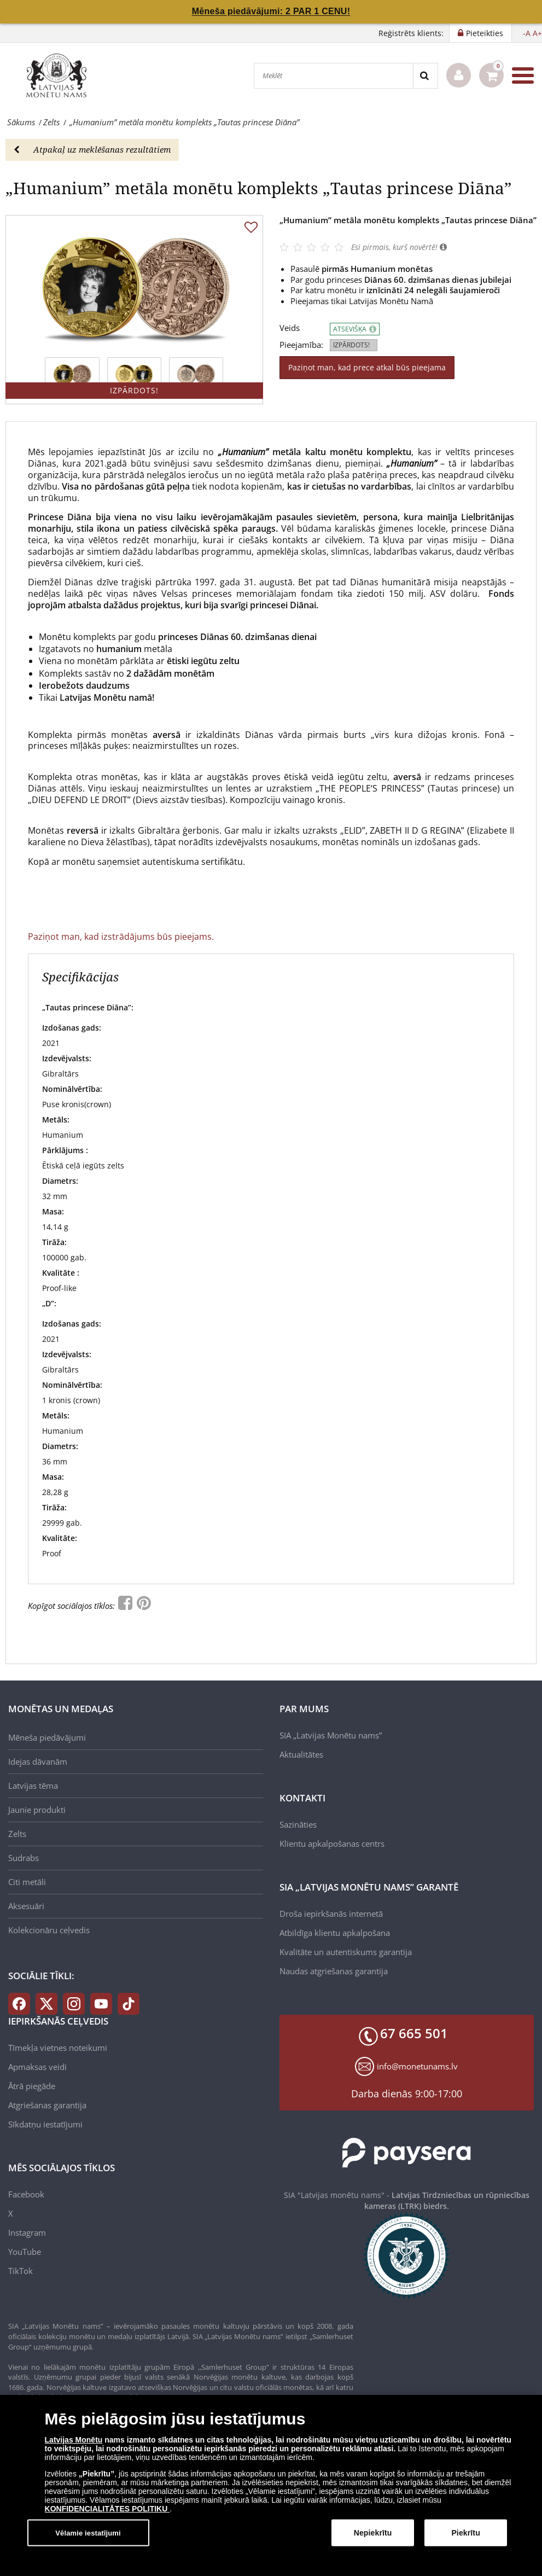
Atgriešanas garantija (47, 2105)
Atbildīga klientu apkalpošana (334, 1932)
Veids (289, 328)
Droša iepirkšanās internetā (331, 1913)
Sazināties (298, 1824)
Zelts (17, 1833)
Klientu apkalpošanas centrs (331, 1843)
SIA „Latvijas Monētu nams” (330, 1735)
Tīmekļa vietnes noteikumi (57, 2047)
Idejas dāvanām (37, 1761)
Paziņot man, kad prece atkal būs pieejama (367, 367)
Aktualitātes (301, 1754)
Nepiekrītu (373, 2536)
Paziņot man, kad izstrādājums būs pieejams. (121, 937)
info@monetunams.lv (417, 2066)
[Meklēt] (333, 75)
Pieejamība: (301, 345)
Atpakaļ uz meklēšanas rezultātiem (92, 149)
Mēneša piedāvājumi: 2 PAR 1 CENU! (271, 11)
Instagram (27, 2232)
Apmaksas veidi (37, 2066)
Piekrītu (465, 2536)
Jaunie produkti (37, 1809)
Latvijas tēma (33, 1785)
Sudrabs (23, 1857)
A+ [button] (537, 33)
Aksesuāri (26, 1905)
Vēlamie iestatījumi (88, 2536)
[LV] (60, 75)
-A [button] (527, 33)
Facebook (26, 2194)
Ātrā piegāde (31, 2085)
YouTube (24, 2251)
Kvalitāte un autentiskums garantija (345, 1951)
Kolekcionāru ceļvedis (49, 1929)
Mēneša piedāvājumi (47, 1737)
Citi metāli (27, 1881)
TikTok (20, 2270)
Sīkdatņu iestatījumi (45, 2124)
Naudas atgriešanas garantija (333, 1971)
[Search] (425, 75)
